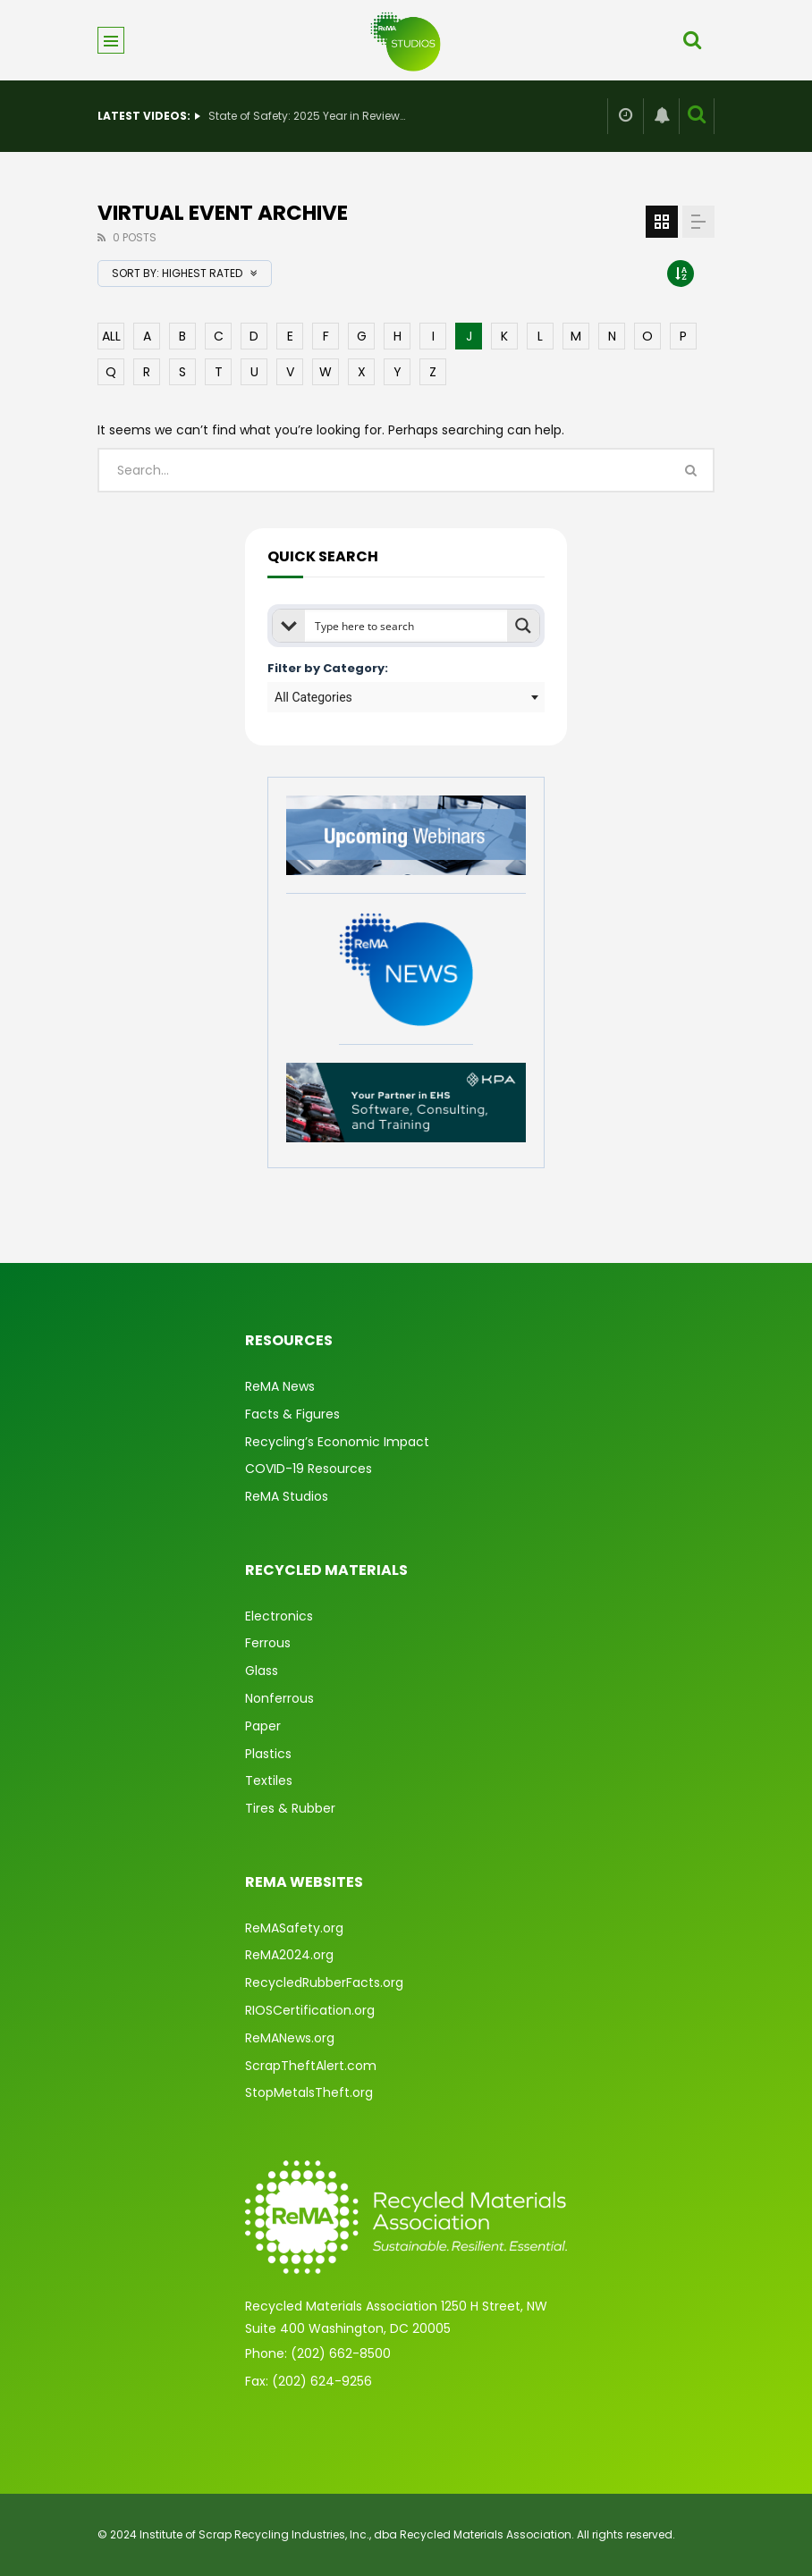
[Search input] (407, 626)
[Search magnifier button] (523, 626)
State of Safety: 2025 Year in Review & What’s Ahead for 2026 (306, 115)
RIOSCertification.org (310, 2010)
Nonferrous (279, 1698)
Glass (261, 1670)
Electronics (279, 1616)
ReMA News (280, 1386)
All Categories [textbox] (313, 697)
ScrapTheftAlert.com (310, 2066)
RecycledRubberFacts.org (324, 1982)
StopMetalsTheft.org (309, 2092)
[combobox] (406, 697)
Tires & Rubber (290, 1808)
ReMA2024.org (289, 1955)
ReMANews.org (289, 2038)
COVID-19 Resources (308, 1468)
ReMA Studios (286, 1496)
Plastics (268, 1754)
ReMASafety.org (294, 1928)
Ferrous (268, 1643)
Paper (263, 1726)
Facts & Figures (292, 1414)
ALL (111, 336)
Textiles (268, 1780)
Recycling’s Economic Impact (337, 1442)
